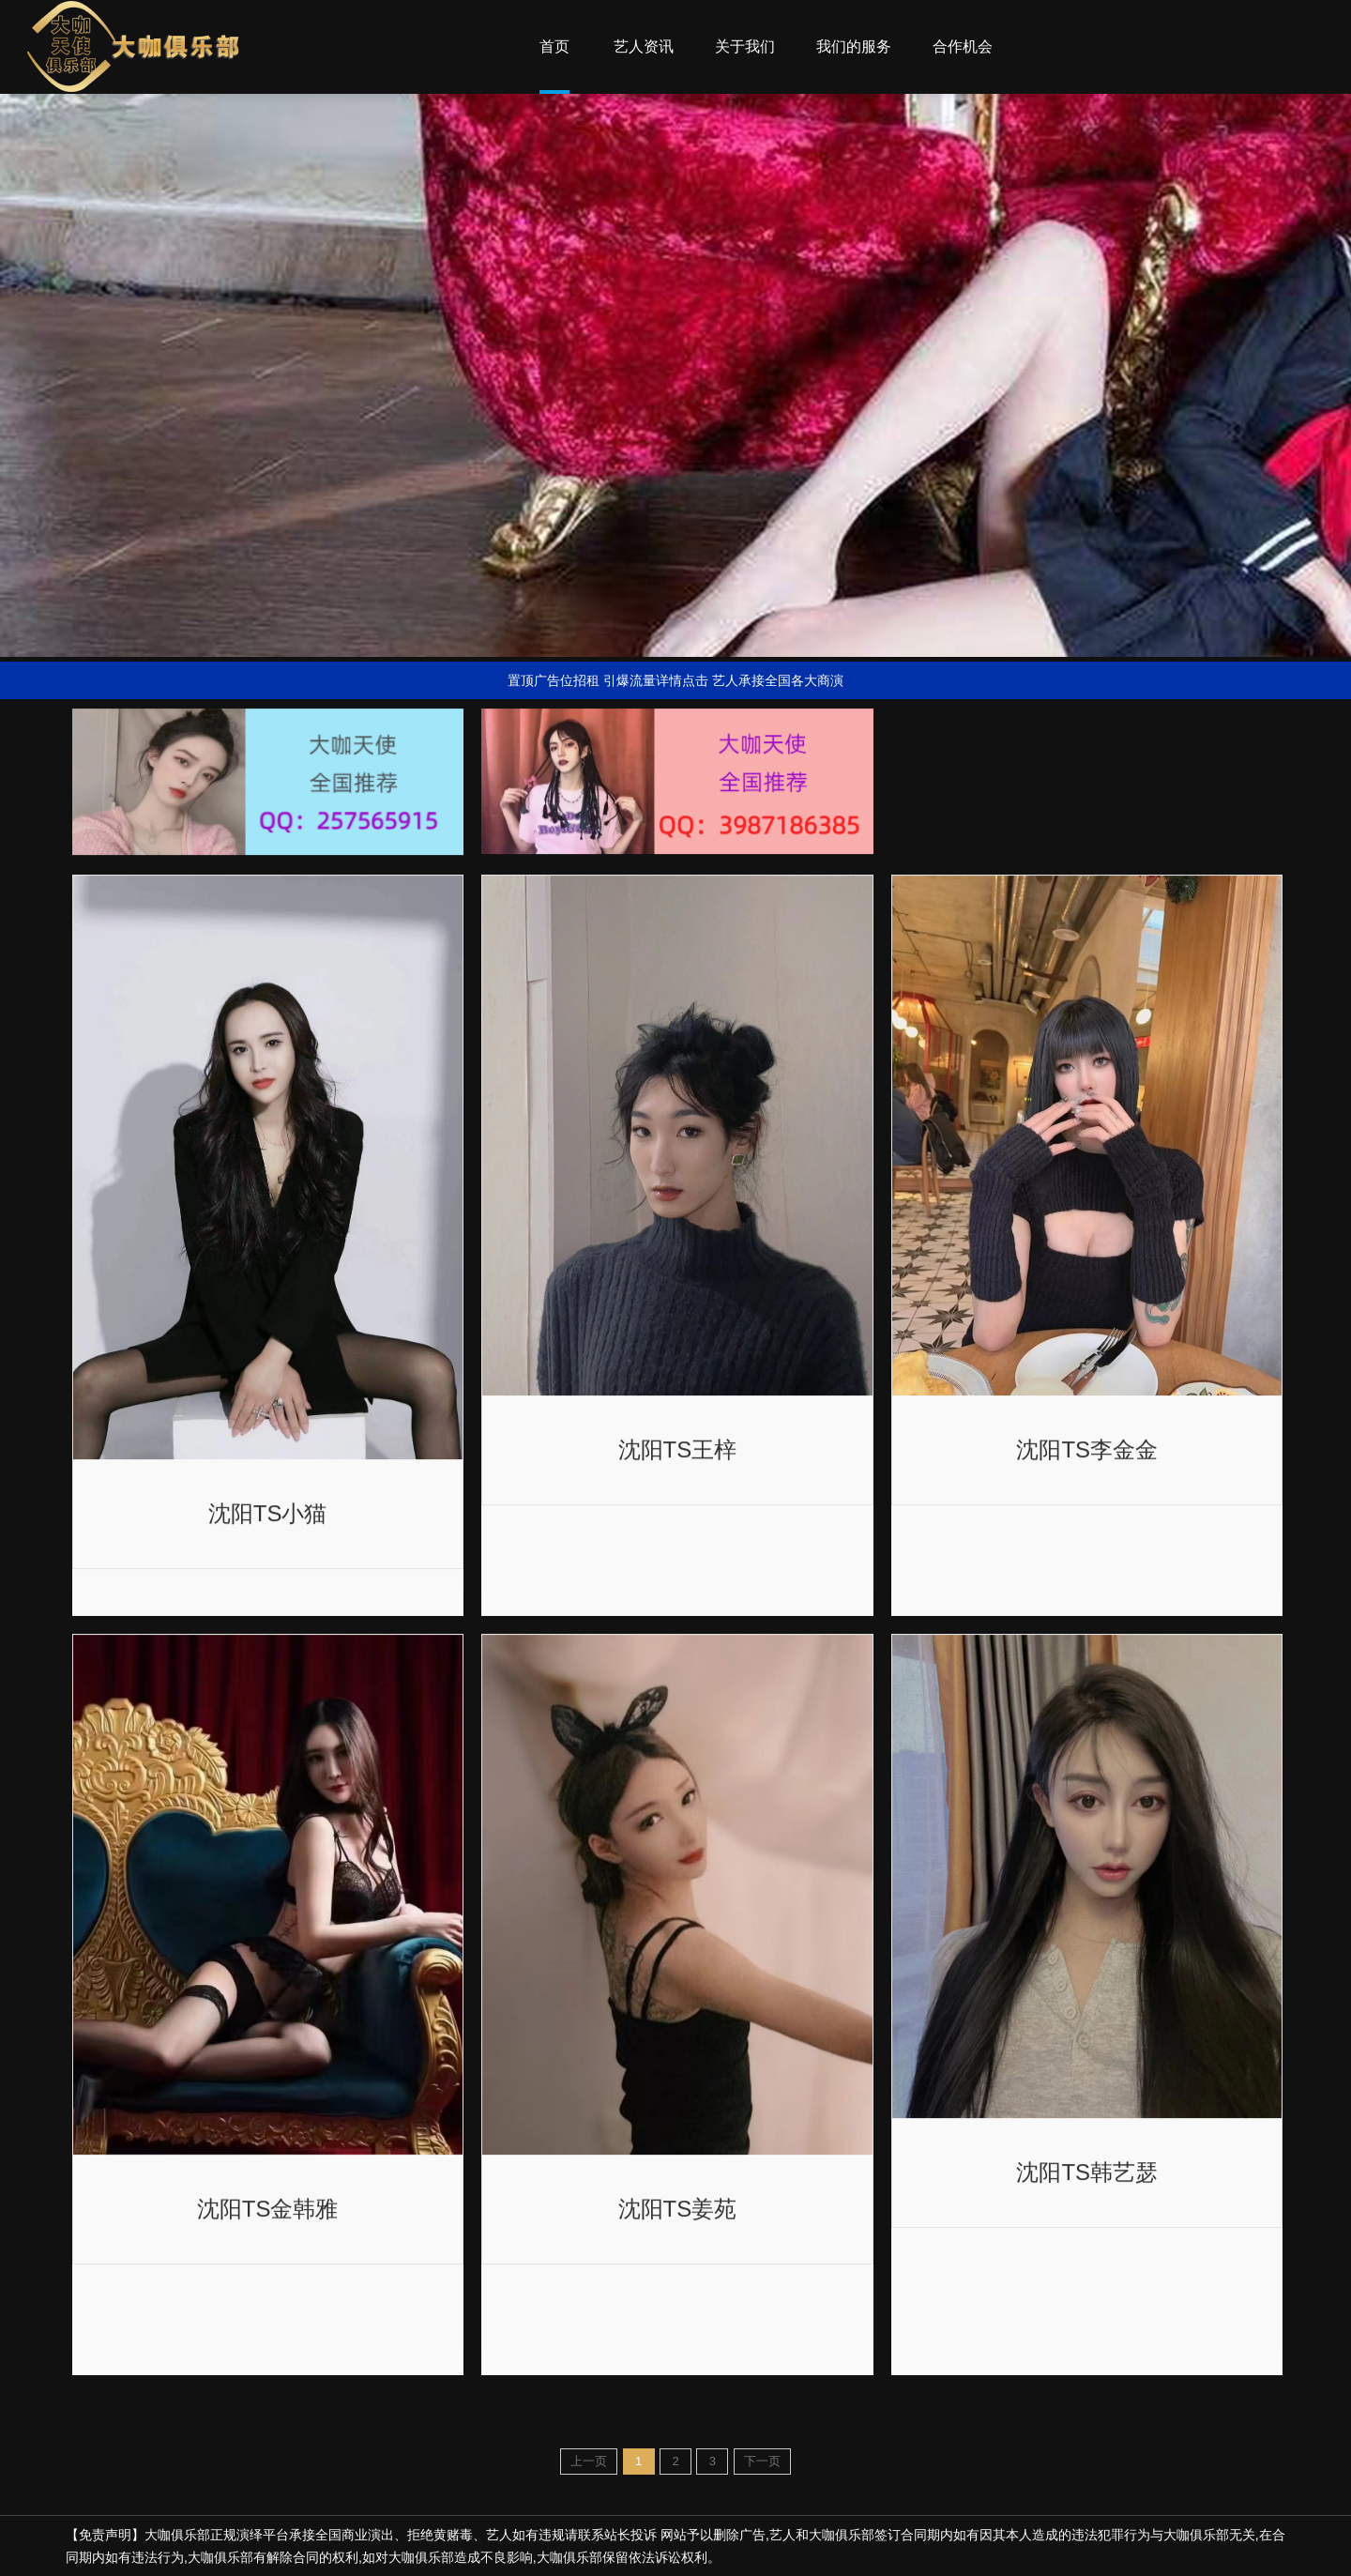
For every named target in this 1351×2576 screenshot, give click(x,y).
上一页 (588, 2461)
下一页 (762, 2461)
